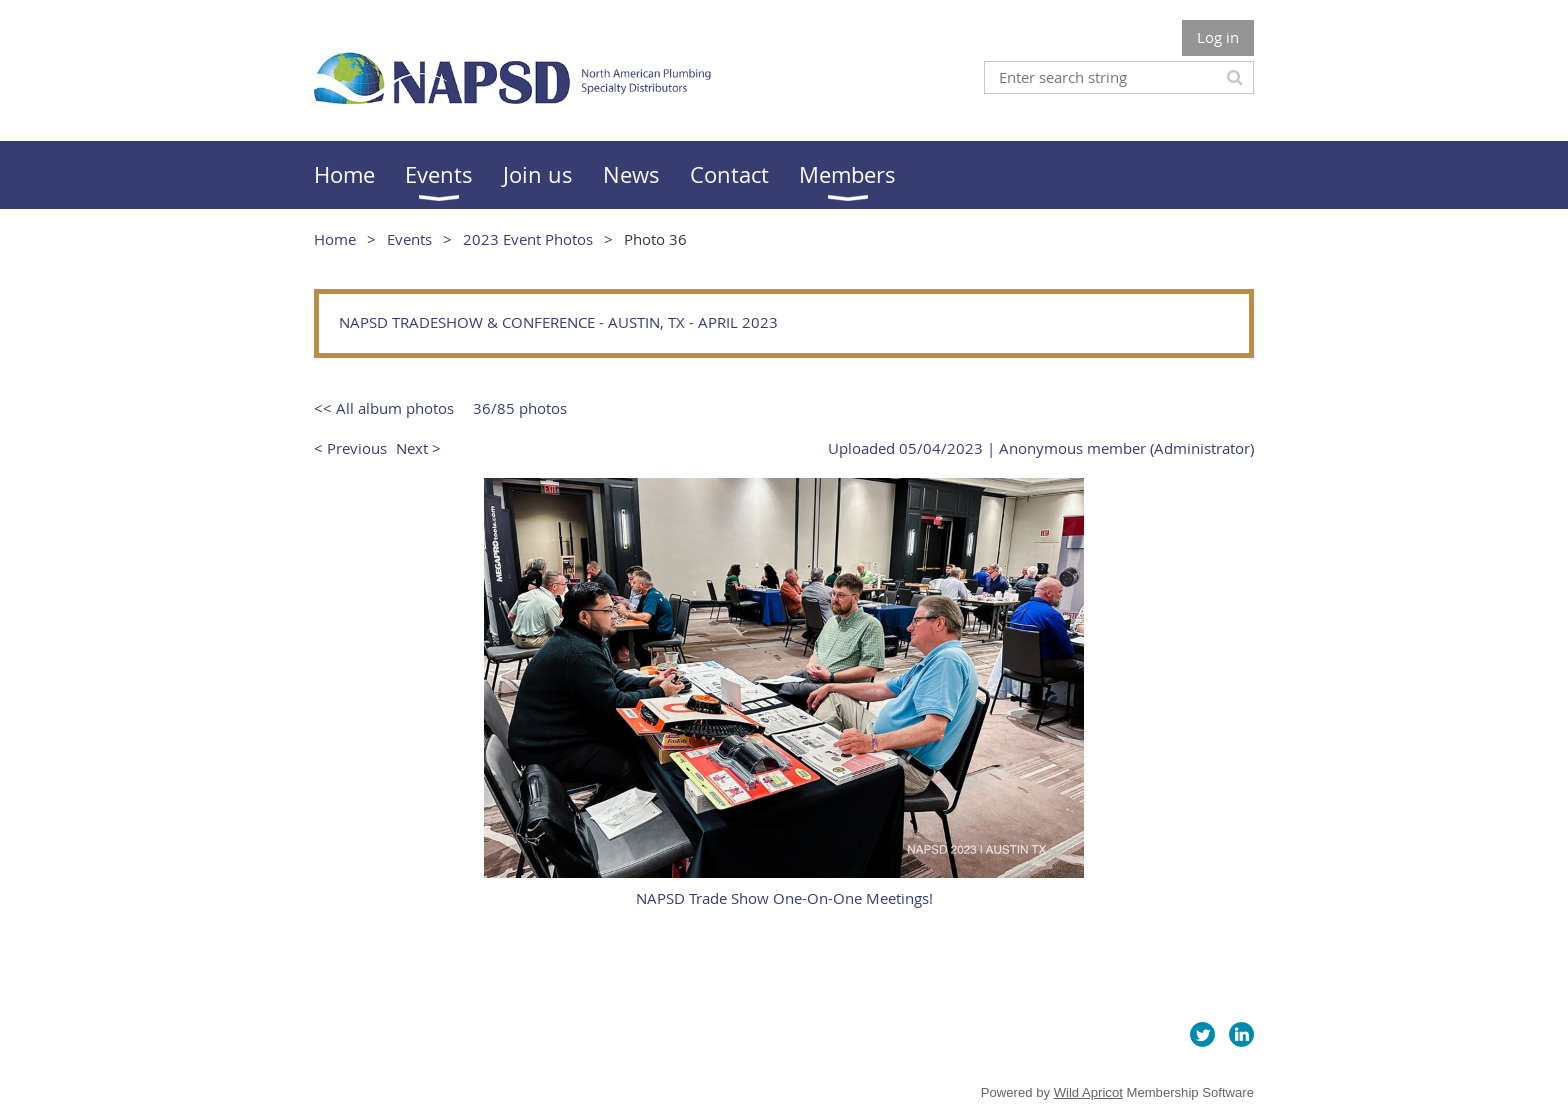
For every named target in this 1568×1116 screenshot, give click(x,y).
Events (409, 239)
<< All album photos (384, 408)
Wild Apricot (1088, 1092)
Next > (418, 448)
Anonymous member (1072, 448)
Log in (1218, 37)
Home (335, 239)
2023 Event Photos (528, 239)
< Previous (350, 448)
